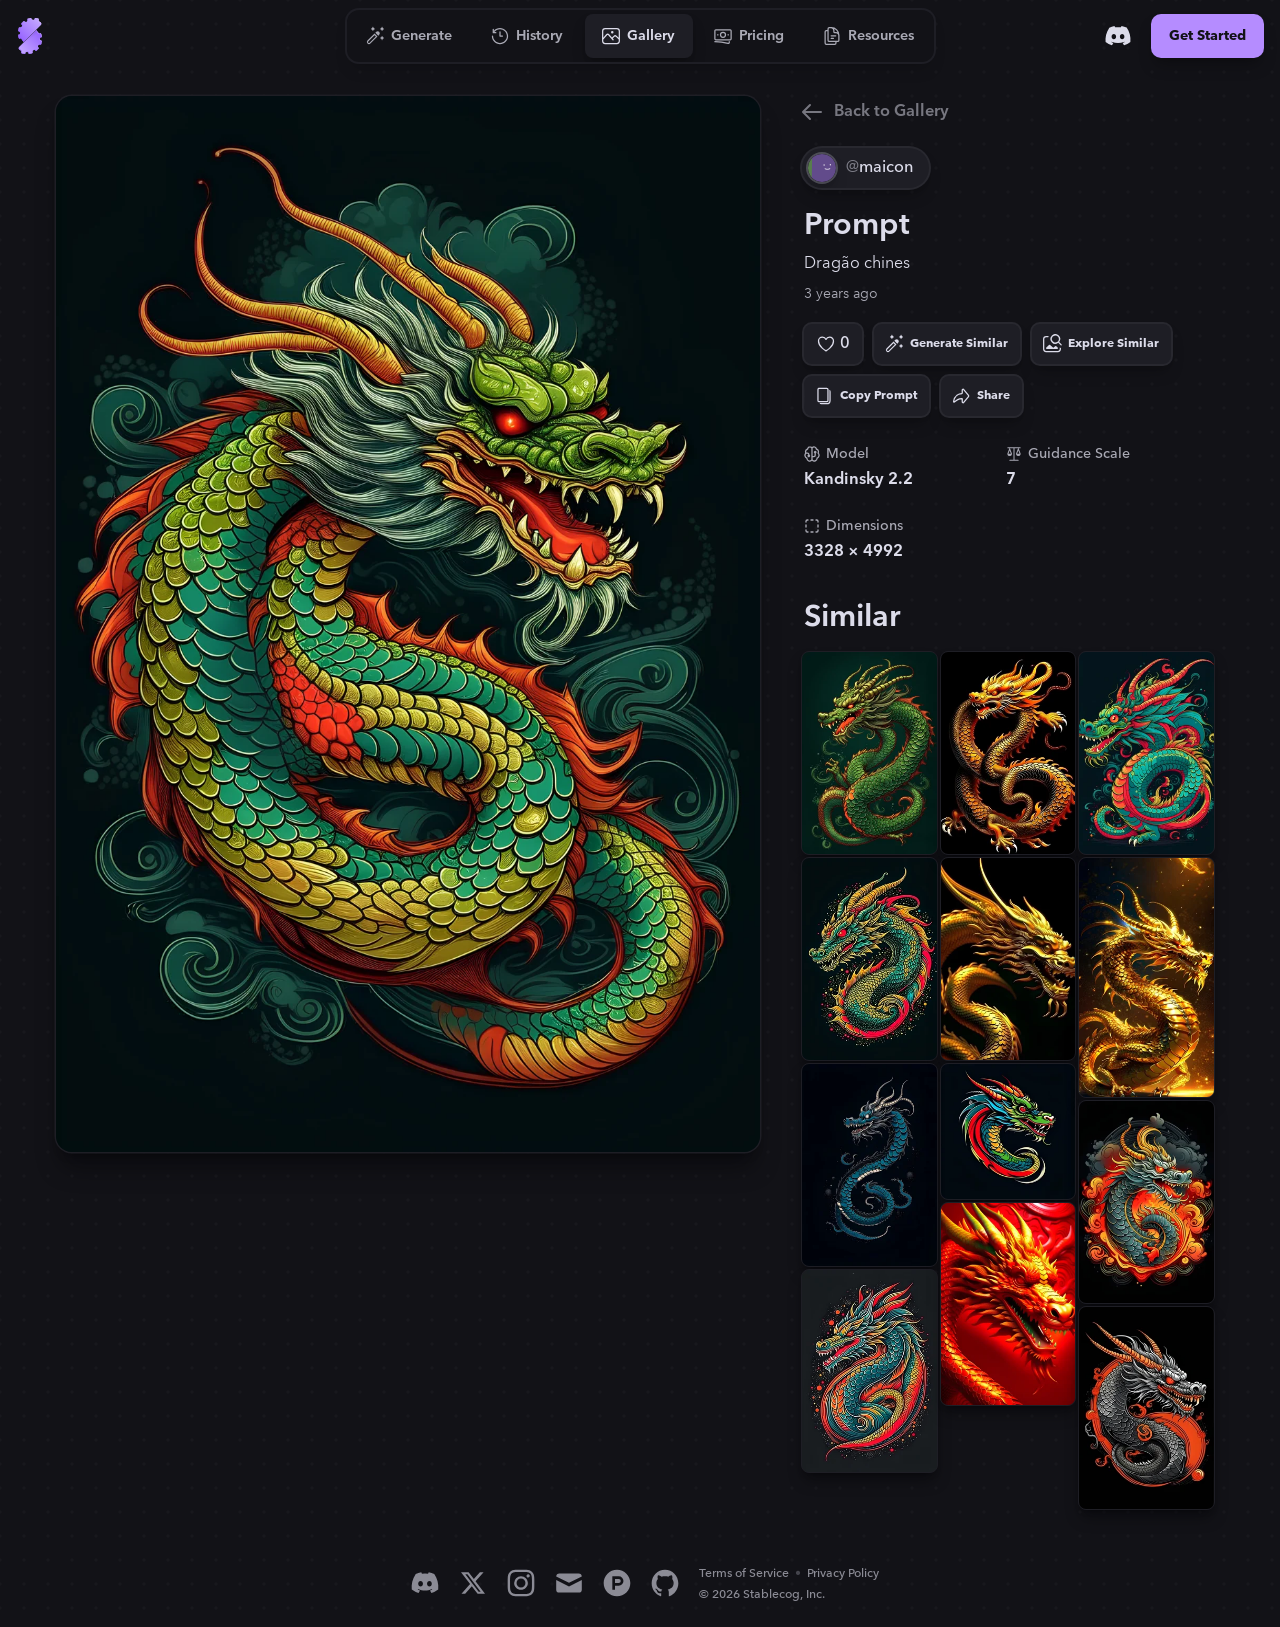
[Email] (569, 1583)
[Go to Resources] (869, 36)
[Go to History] (527, 36)
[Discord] (1118, 36)
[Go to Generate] (409, 36)
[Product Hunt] (617, 1583)
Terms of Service (744, 1573)
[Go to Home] (30, 36)
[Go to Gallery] (639, 36)
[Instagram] (521, 1583)
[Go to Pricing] (749, 36)
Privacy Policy (843, 1573)
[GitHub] (665, 1583)
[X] (473, 1583)
